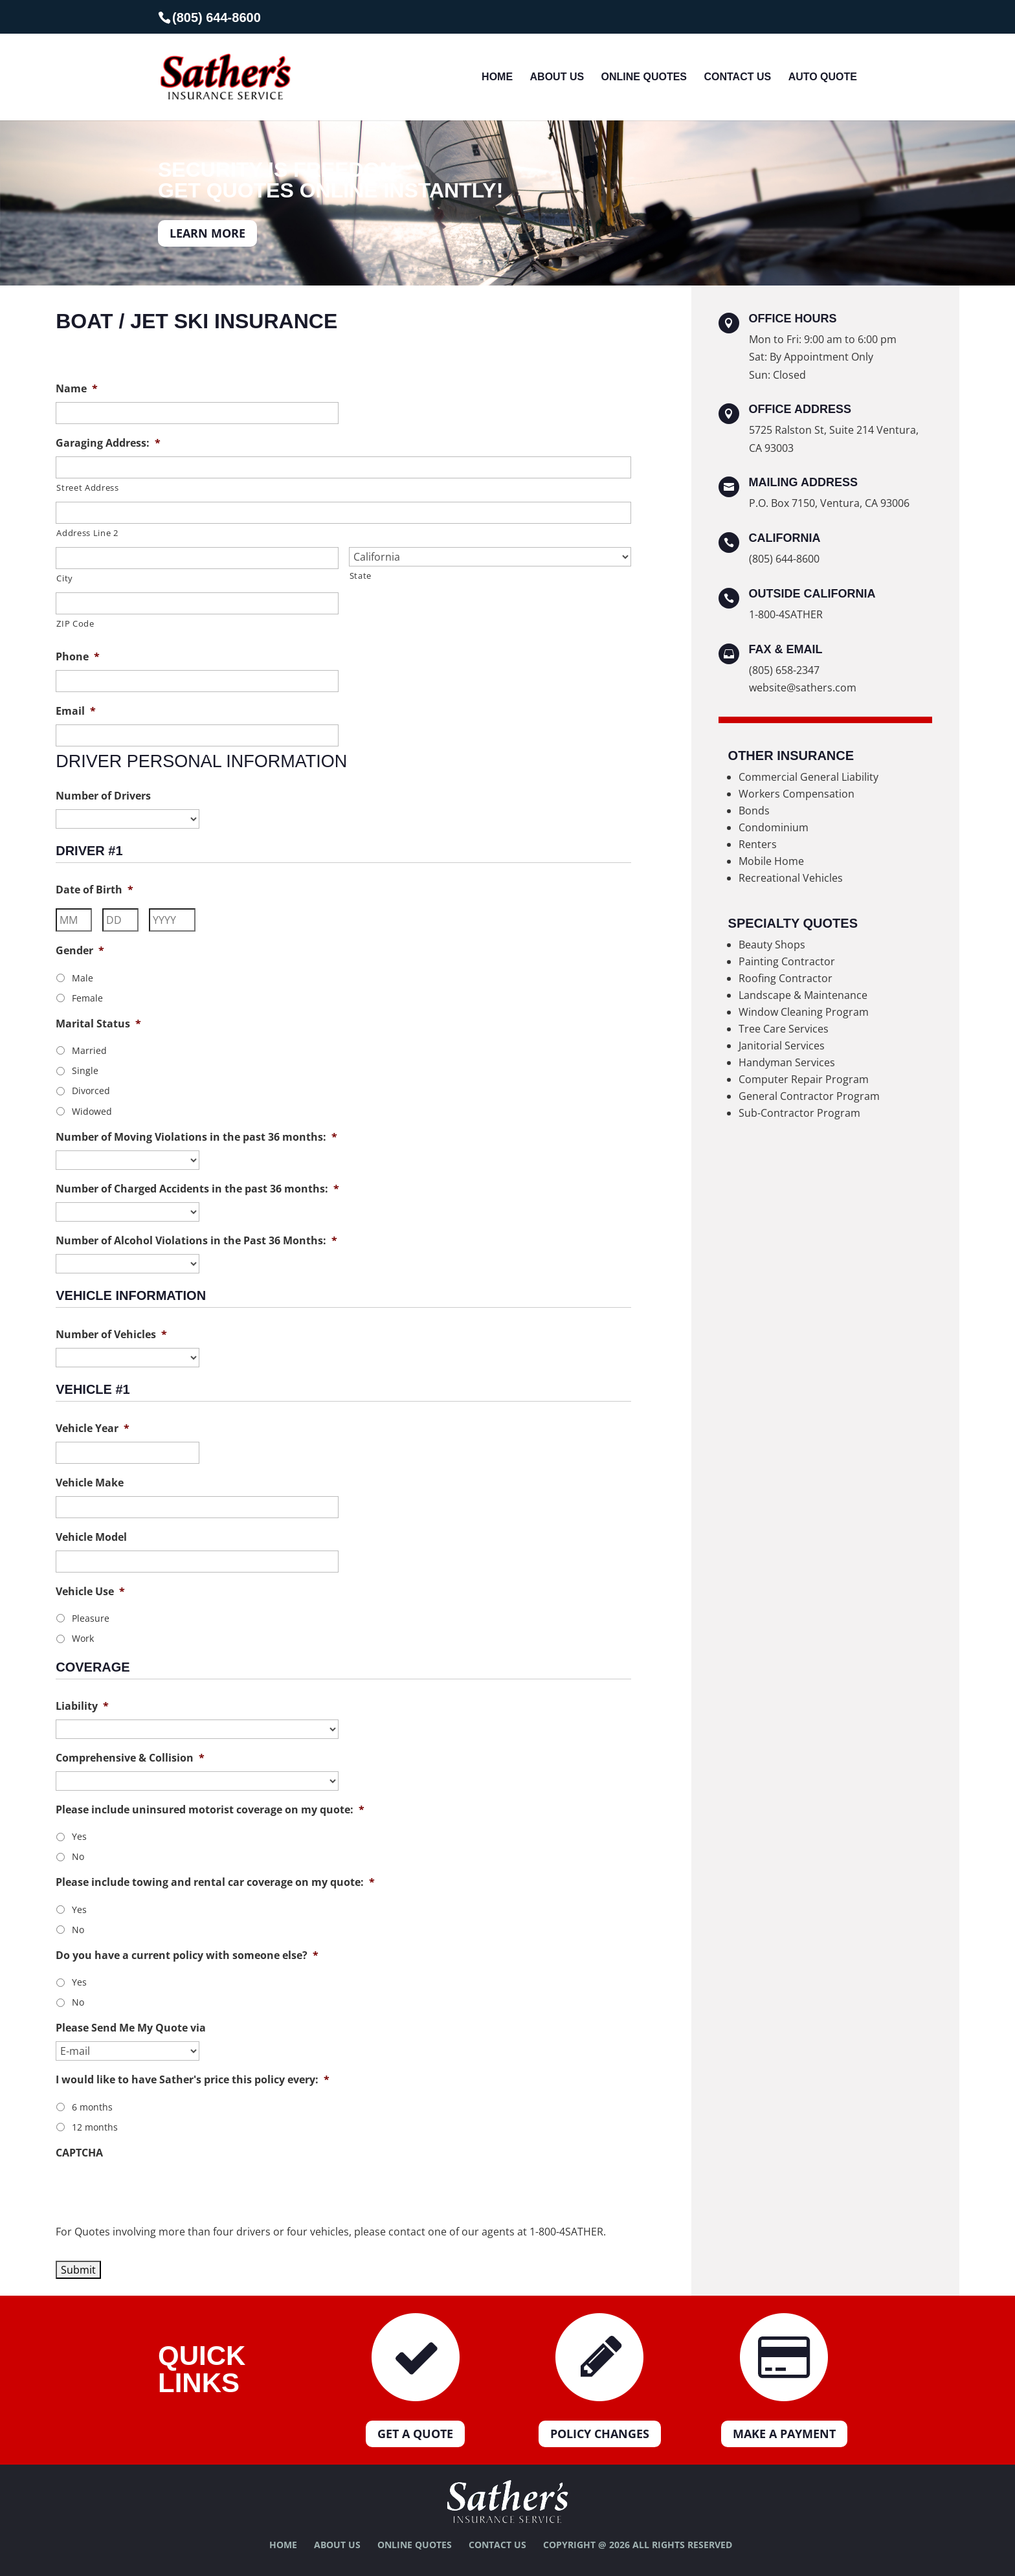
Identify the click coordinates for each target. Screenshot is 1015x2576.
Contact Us (737, 77)
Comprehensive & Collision (130, 1758)
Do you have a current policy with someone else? (187, 1955)
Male (82, 978)
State (361, 575)
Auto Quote (822, 77)
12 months (95, 2127)
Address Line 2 (87, 533)
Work (83, 1638)
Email (76, 711)
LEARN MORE (207, 233)
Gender (80, 951)
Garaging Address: (108, 443)
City (64, 578)
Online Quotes (644, 77)
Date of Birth (94, 890)
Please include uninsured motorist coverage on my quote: (210, 1810)
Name (77, 389)
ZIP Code (75, 623)
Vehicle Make (90, 1483)
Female (87, 998)
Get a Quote (415, 2433)
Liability (82, 1706)
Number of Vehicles (111, 1334)
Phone (78, 657)
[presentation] (154, 2191)
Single (85, 1070)
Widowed (92, 1111)
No (78, 1856)
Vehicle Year (92, 1428)
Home (497, 77)
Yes (79, 1836)
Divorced (91, 1090)
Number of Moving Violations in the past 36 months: (196, 1137)
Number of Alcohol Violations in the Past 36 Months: (196, 1241)
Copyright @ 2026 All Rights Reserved (637, 2544)
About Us (557, 77)
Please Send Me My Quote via (131, 2028)
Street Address (87, 487)
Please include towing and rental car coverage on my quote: (215, 1882)
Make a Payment (784, 2433)
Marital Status (98, 1024)
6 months (92, 2107)
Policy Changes (599, 2433)
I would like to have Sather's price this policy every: (192, 2080)
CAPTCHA (79, 2153)
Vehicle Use (90, 1591)
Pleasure (90, 1618)
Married (89, 1050)
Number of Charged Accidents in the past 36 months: (197, 1189)
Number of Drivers (103, 796)
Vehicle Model (91, 1537)
